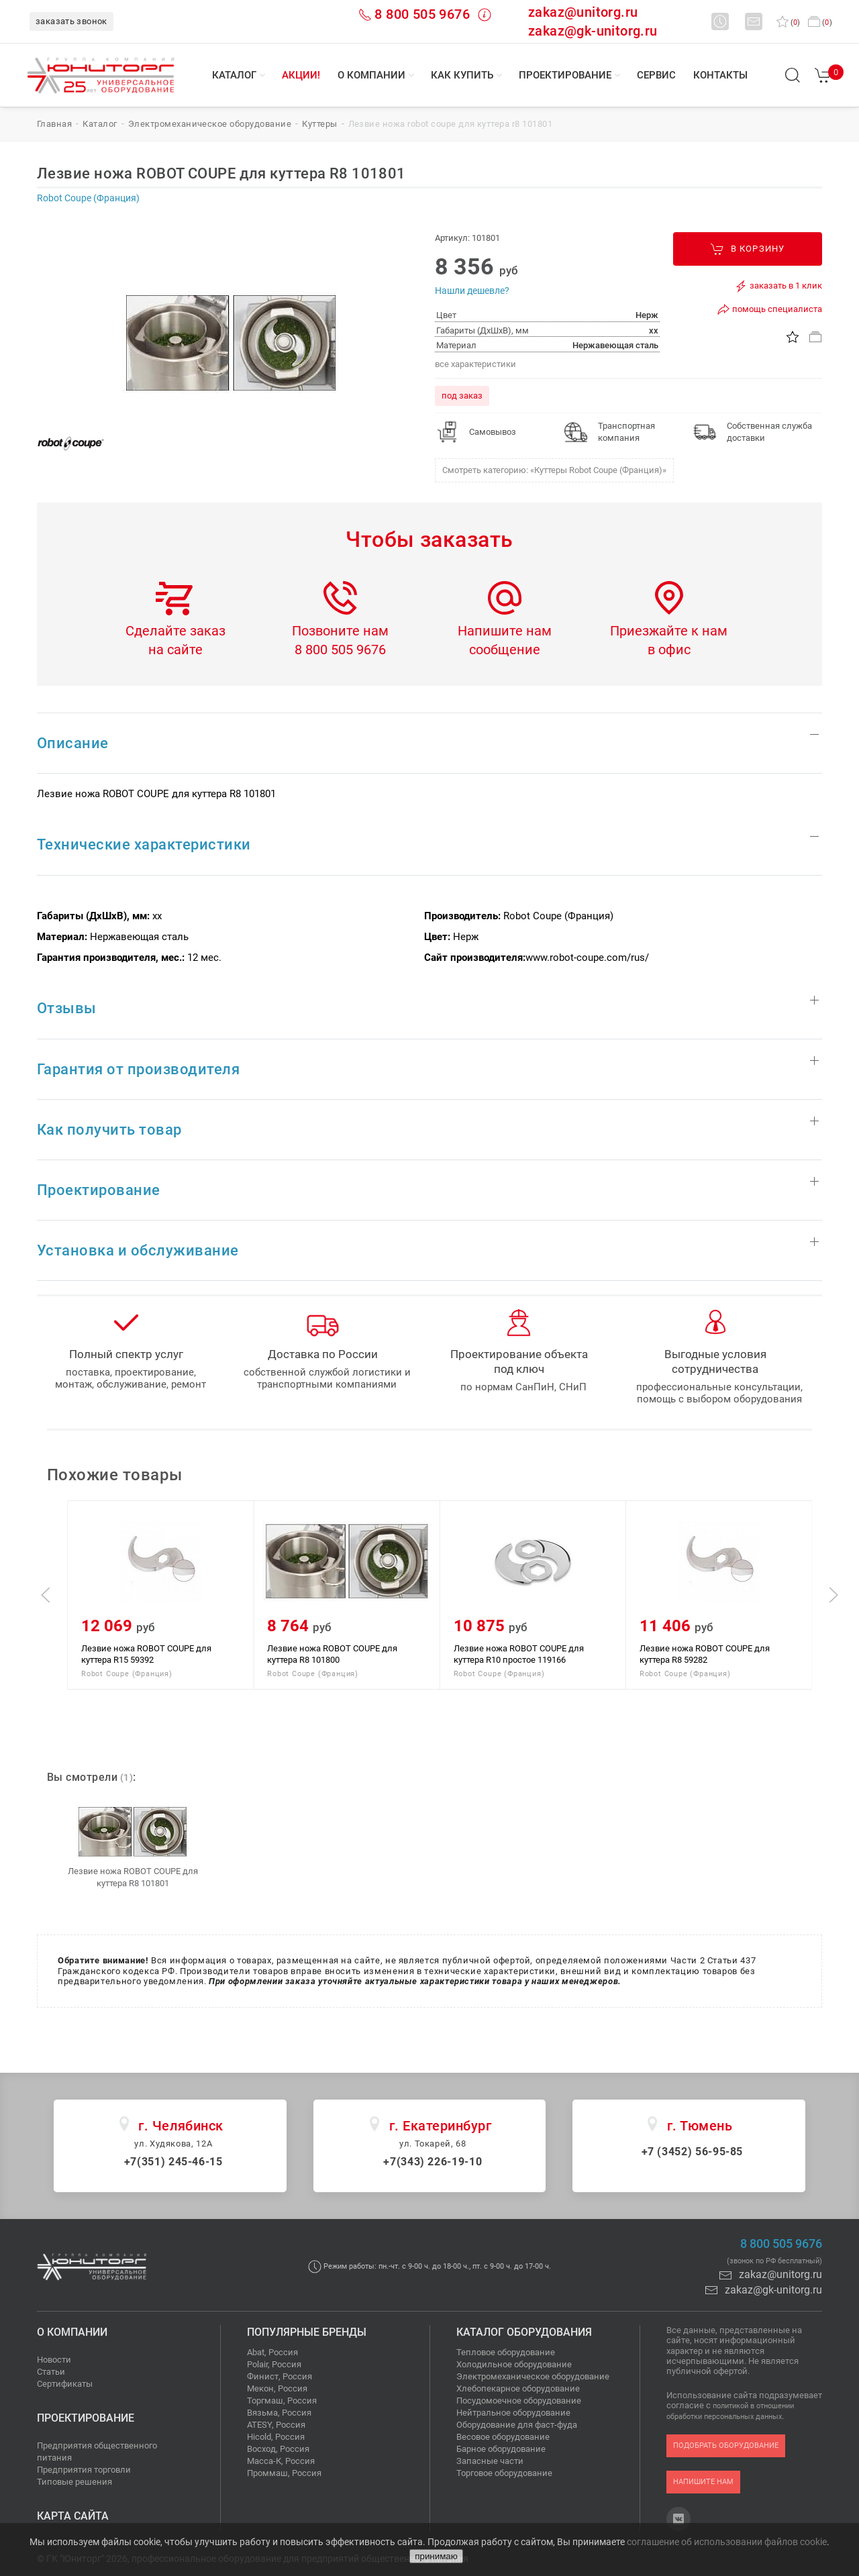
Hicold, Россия (276, 2437)
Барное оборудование (501, 2449)
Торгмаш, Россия (282, 2400)
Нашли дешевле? (472, 290)
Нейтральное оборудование (513, 2413)
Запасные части (489, 2461)
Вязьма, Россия (279, 2413)
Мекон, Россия (277, 2388)
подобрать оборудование (725, 2445)
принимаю (436, 2556)
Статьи (51, 2372)
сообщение (504, 649)
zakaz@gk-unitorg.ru (593, 31)
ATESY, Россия (276, 2425)
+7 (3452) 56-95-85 (693, 2151)
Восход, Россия (278, 2449)
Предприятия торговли (84, 2470)
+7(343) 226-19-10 (432, 2161)
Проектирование (565, 75)
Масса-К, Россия (281, 2461)
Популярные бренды (306, 2332)
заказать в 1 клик (778, 286)
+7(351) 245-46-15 (173, 2161)
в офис (669, 649)
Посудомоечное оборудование (518, 2400)
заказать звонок (71, 21)
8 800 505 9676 (422, 14)
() (788, 22)
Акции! (301, 75)
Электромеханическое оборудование (532, 2376)
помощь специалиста (769, 309)
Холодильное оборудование (514, 2364)
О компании (371, 75)
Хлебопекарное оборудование (518, 2388)
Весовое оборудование (503, 2437)
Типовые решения (74, 2482)
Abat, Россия (272, 2352)
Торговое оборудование (504, 2473)
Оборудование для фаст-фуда (516, 2425)
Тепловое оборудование (505, 2352)
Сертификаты (65, 2384)
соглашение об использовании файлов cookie (727, 2541)
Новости (54, 2360)
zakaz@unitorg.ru (583, 12)
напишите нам (703, 2481)
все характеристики (475, 364)
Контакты (720, 75)
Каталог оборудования (524, 2332)
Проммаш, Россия (284, 2473)
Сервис (656, 75)
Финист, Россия (279, 2376)
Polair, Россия (274, 2364)
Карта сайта (73, 2516)
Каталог (234, 75)
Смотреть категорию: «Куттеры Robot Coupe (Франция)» (554, 470)
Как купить (462, 75)
